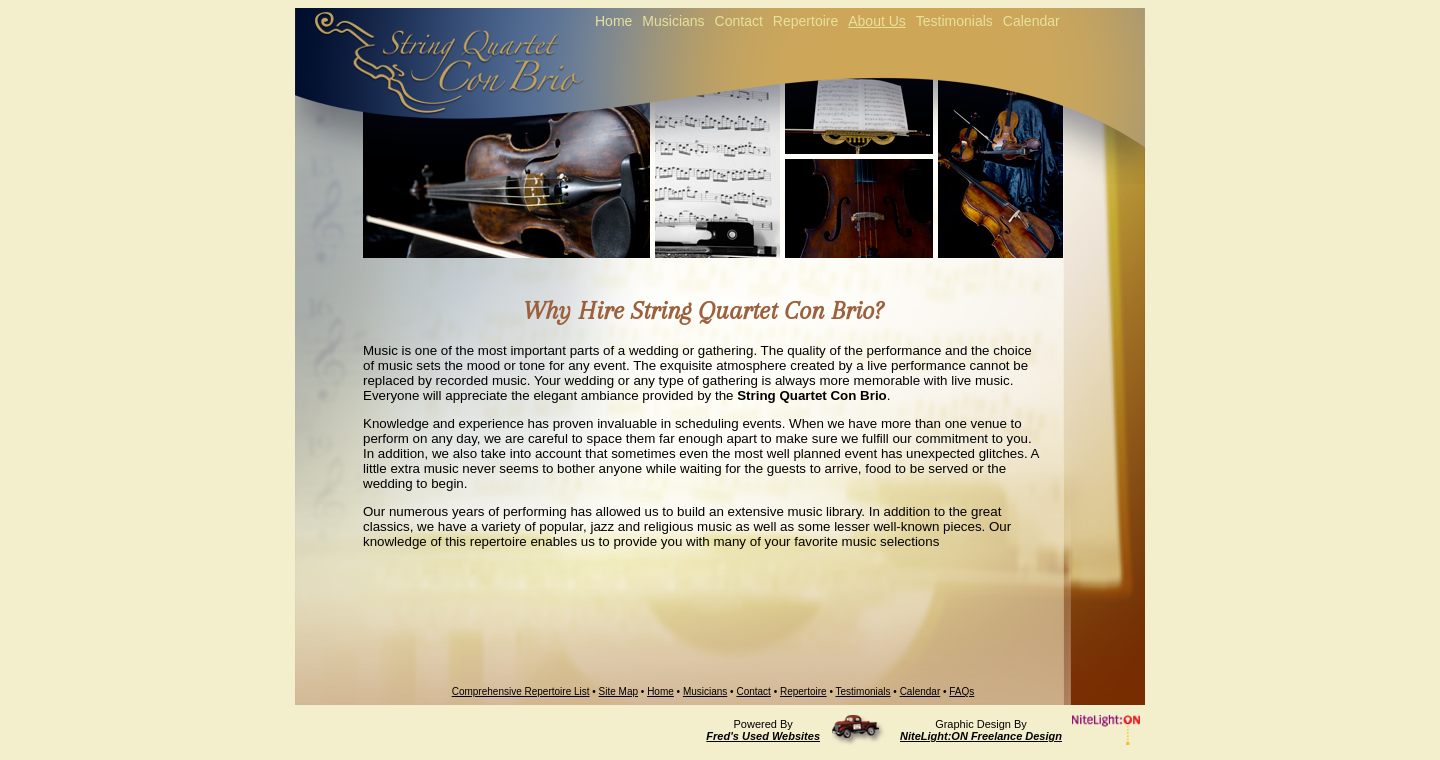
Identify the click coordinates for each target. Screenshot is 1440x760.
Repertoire (803, 691)
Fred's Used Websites (763, 736)
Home (660, 691)
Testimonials (863, 691)
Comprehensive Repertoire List (521, 691)
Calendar (920, 691)
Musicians (705, 691)
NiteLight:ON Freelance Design (981, 736)
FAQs (961, 691)
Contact (753, 691)
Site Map (618, 691)
